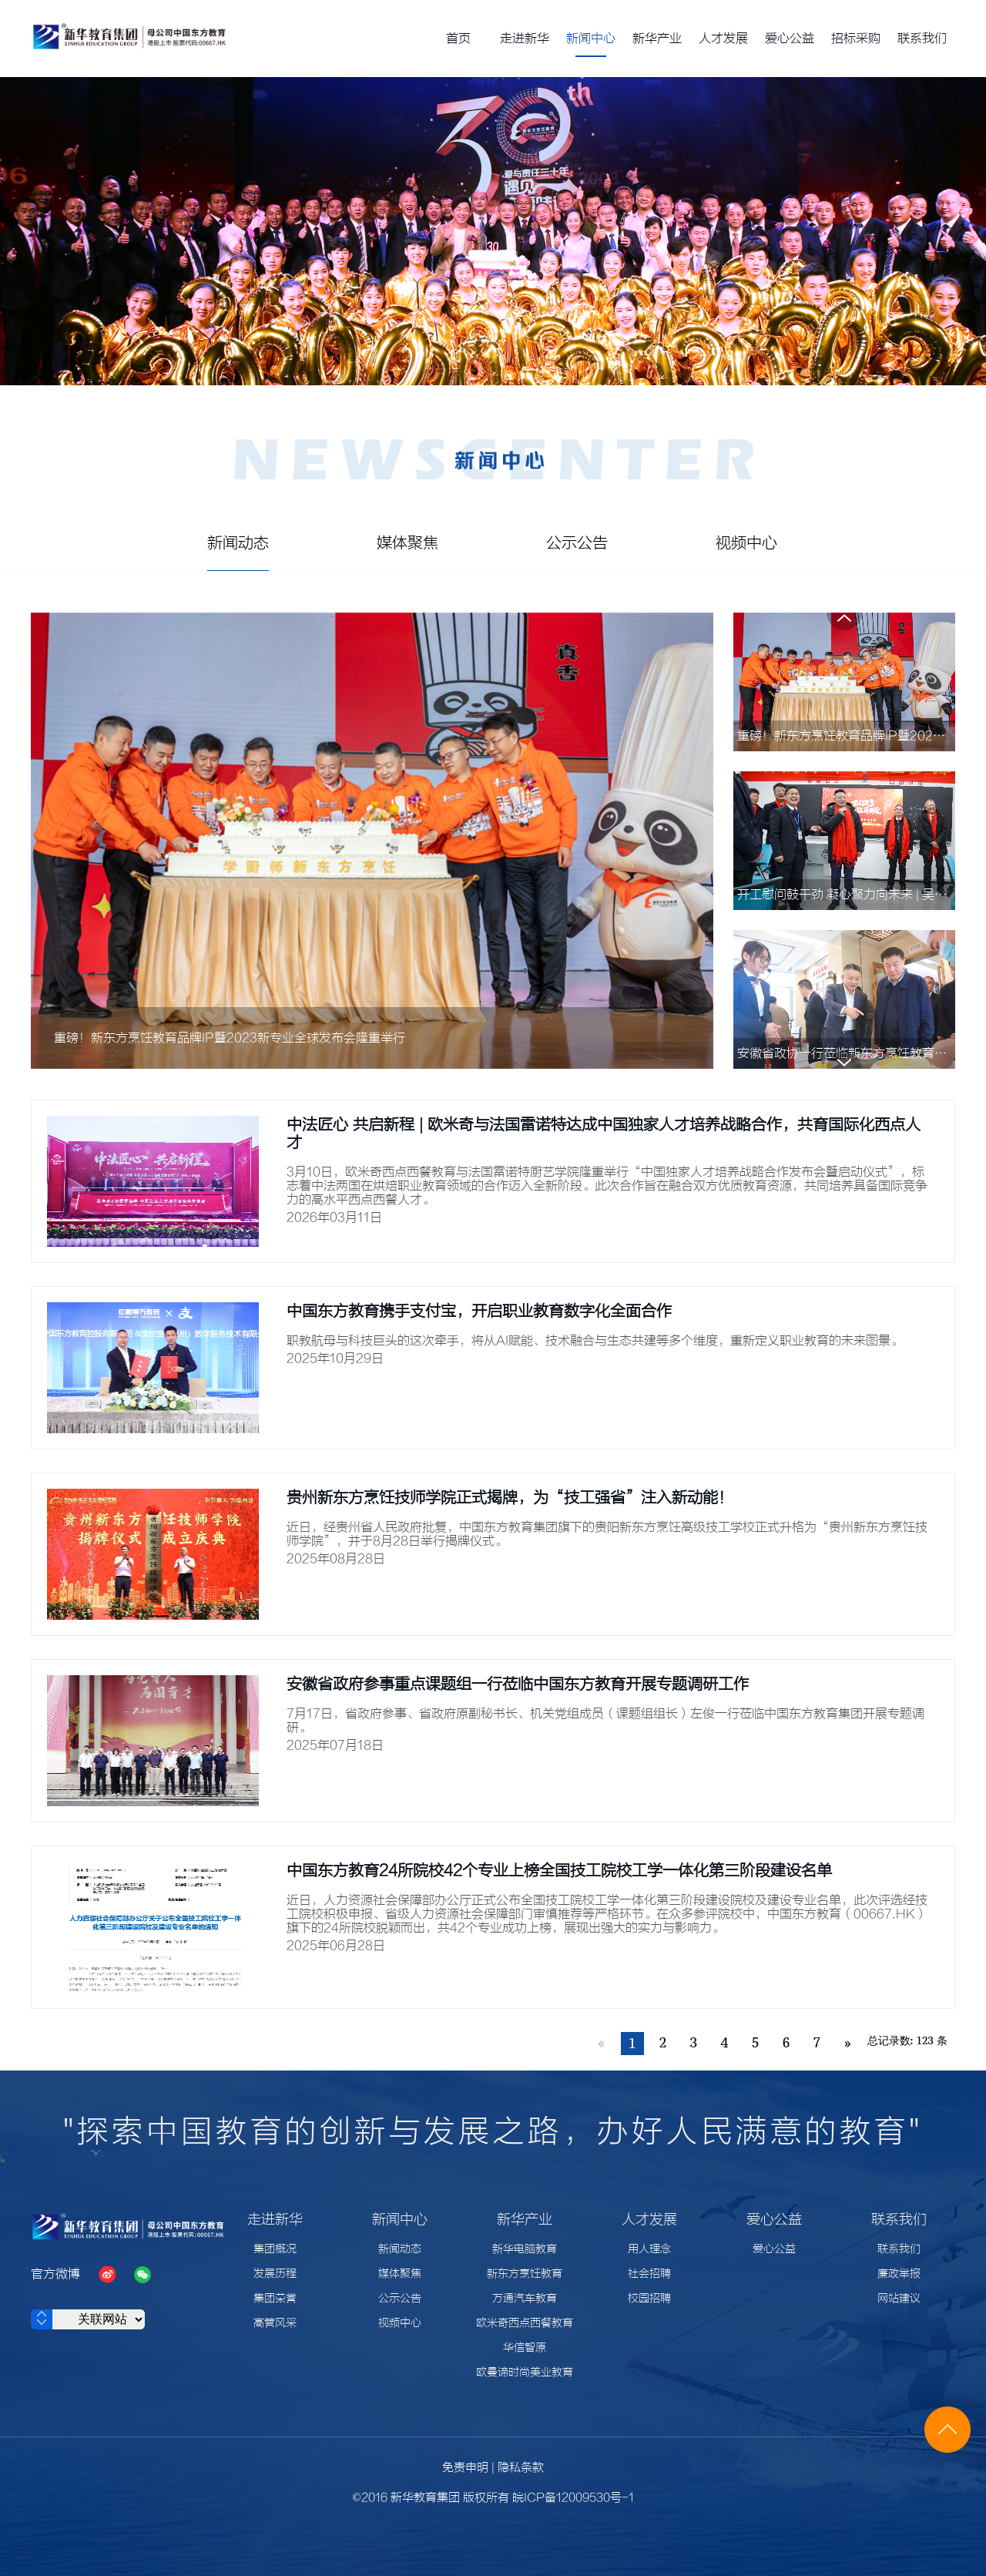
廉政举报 (899, 2274)
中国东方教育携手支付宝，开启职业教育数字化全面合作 (479, 1311)
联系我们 (922, 38)
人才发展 (723, 38)
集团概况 (275, 2249)
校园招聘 (649, 2298)
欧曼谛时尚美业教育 (524, 2372)
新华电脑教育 (524, 2249)
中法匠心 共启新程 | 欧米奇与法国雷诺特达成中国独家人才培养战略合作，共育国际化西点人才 (604, 1133)
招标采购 (855, 38)
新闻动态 (399, 2249)
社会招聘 (649, 2274)
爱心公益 (789, 38)
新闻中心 (590, 38)
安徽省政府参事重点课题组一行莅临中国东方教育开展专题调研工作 (518, 1684)
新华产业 (657, 38)
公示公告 (399, 2298)
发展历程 (275, 2274)
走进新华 (524, 38)
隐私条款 (521, 2467)
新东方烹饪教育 (524, 2274)
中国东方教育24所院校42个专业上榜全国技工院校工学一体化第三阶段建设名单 (559, 1870)
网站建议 (899, 2298)
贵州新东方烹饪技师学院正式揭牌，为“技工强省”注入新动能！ (510, 1497)
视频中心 (399, 2323)
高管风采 (275, 2323)
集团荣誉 (275, 2298)
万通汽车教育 (524, 2298)
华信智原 (524, 2348)
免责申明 (465, 2467)
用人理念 (649, 2249)
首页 (458, 38)
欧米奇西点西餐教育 (524, 2323)
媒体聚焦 (399, 2274)
